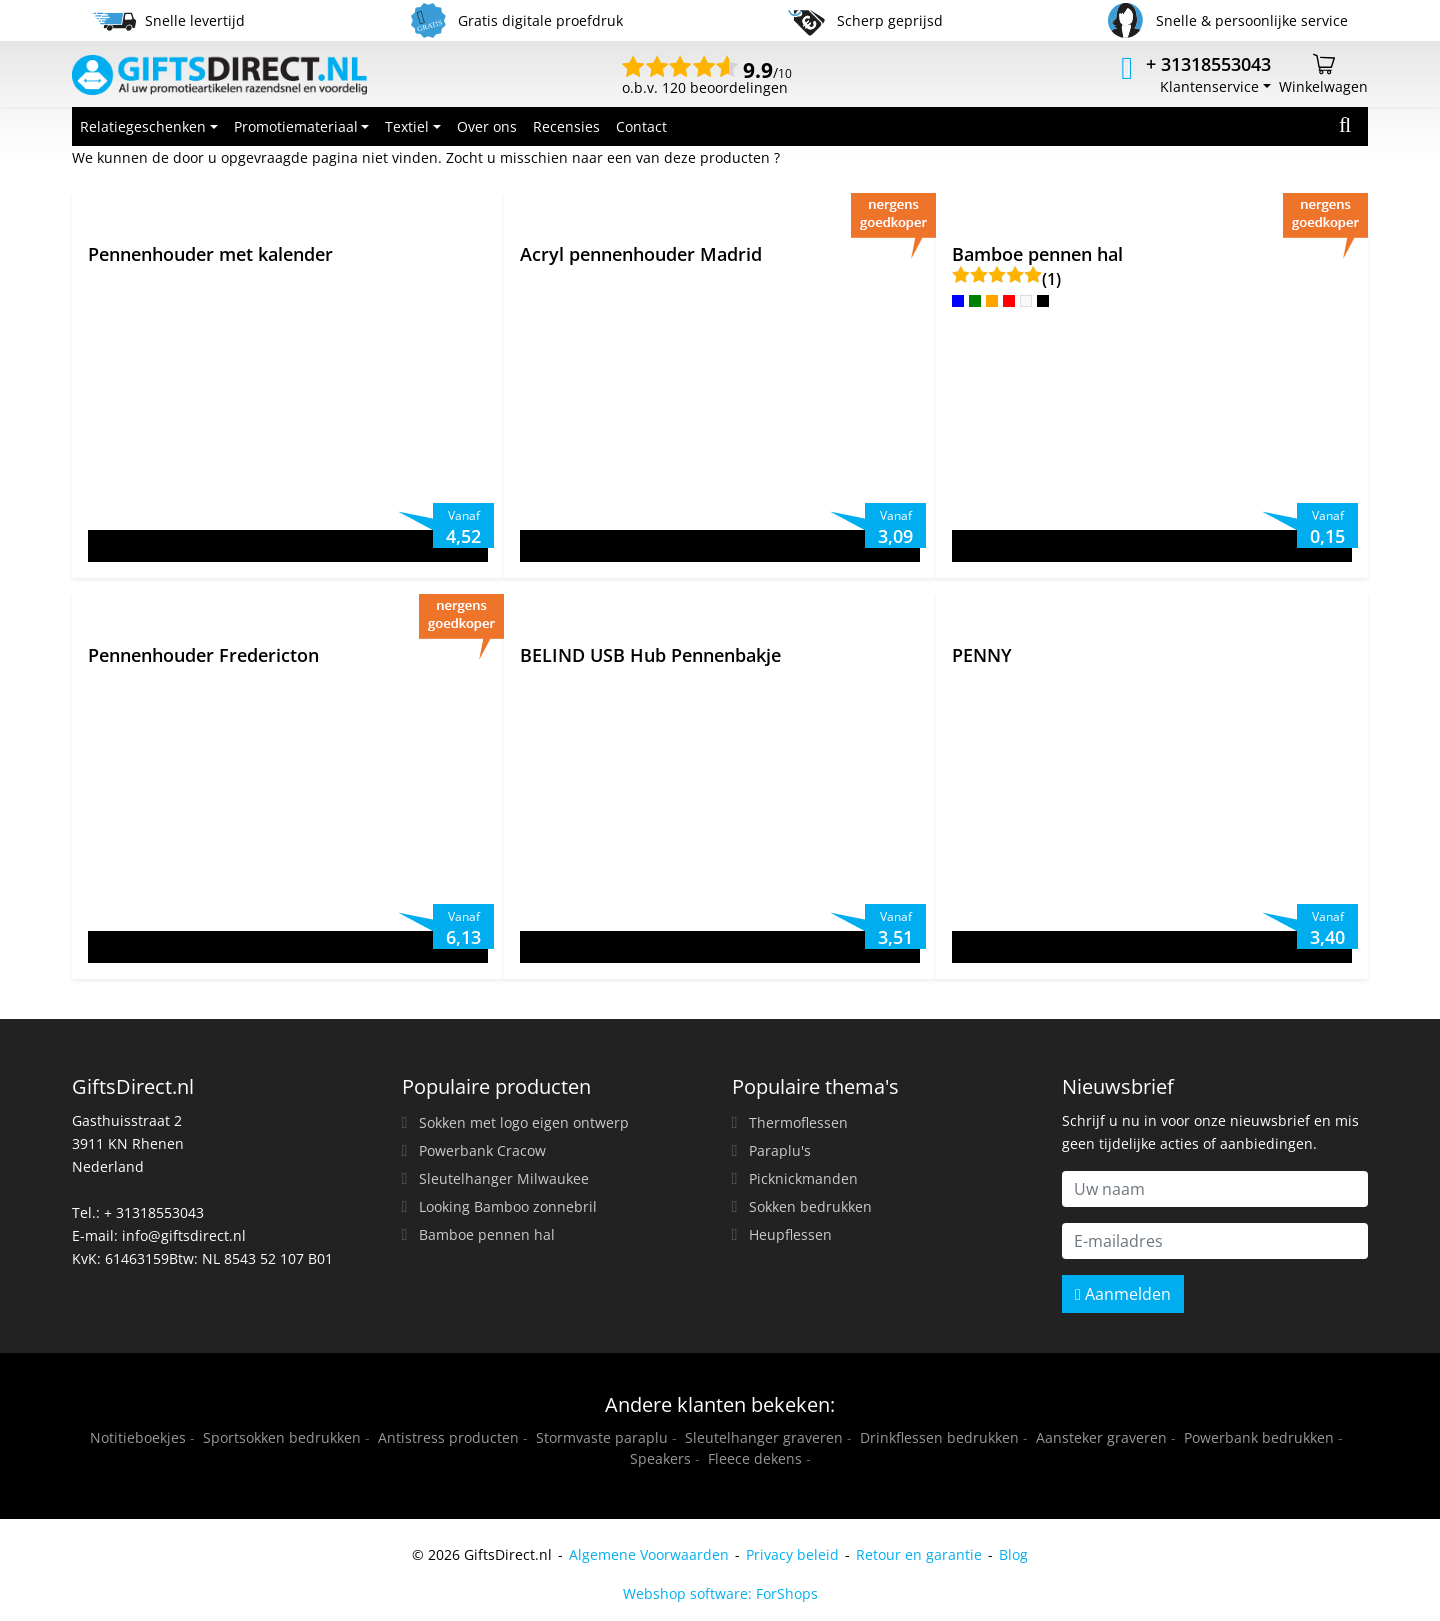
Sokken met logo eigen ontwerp (524, 1122)
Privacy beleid (792, 1554)
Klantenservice (1209, 86)
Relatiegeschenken (143, 126)
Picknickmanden (803, 1178)
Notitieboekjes (138, 1437)
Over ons (487, 126)
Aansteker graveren (1101, 1437)
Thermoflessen (798, 1122)
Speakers (660, 1458)
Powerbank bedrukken (1259, 1437)
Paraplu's (780, 1150)
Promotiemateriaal (296, 126)
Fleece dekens (755, 1458)
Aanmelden (1123, 1294)
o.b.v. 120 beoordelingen (707, 80)
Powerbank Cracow (482, 1150)
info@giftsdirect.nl (184, 1235)
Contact (641, 126)
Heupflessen (790, 1234)
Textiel (407, 126)
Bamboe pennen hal (487, 1234)
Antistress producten (448, 1437)
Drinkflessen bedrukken (939, 1437)
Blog (1013, 1554)
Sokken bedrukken (810, 1206)
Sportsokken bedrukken (282, 1437)
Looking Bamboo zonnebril (508, 1206)
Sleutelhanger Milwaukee (504, 1178)
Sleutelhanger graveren (764, 1437)
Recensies (566, 126)
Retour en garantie (919, 1554)
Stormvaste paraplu (602, 1437)
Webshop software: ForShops (720, 1593)
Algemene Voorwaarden (649, 1554)
